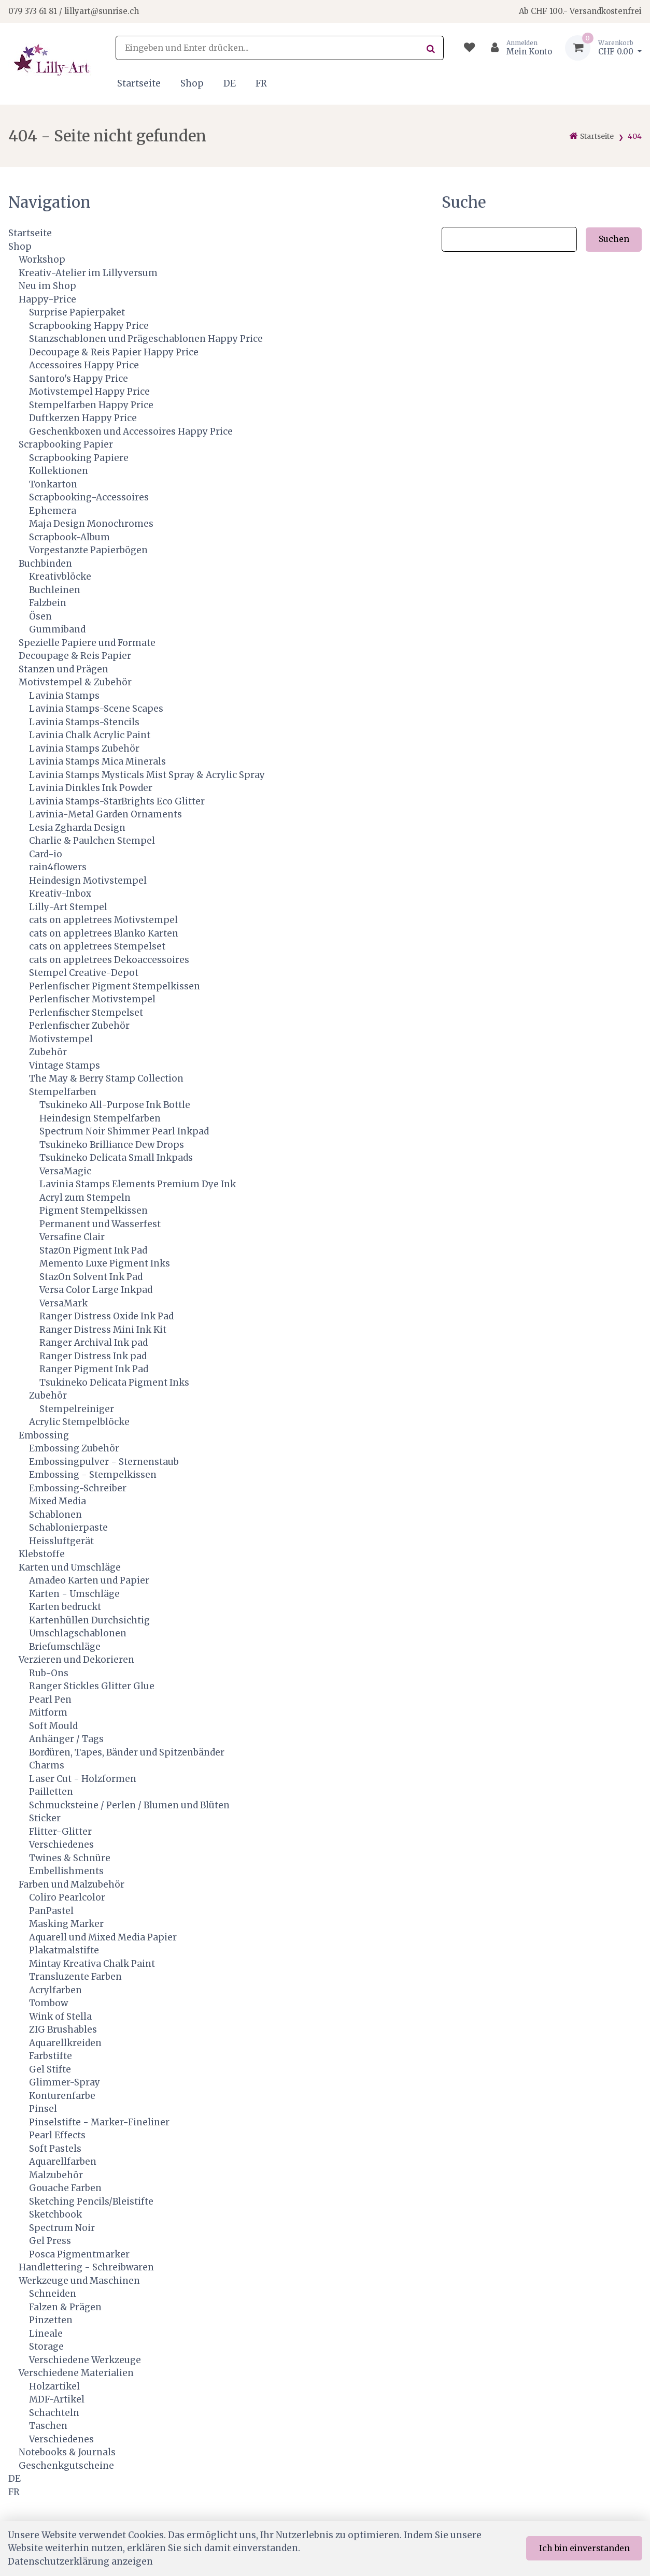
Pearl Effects (57, 2135)
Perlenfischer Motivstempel (92, 999)
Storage (46, 2346)
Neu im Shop (47, 286)
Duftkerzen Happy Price (83, 418)
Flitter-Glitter (60, 1831)
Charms (46, 1765)
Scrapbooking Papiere (79, 458)
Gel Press (50, 2241)
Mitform (48, 1712)
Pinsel (43, 2108)
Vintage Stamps (64, 1065)
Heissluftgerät (61, 1541)
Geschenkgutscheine (66, 2465)
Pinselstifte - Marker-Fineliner (99, 2122)
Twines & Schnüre (69, 1858)
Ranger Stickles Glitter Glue (91, 1686)
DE (229, 83)
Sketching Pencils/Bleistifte (91, 2201)
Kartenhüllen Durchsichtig (89, 1620)
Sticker (45, 1818)
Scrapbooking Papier (66, 444)
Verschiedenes (61, 1844)
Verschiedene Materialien (76, 2373)
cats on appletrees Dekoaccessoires (109, 960)
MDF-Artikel (56, 2399)
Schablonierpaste (68, 1527)
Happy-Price (47, 299)
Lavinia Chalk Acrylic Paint (89, 735)
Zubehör (48, 1052)
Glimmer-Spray (64, 2082)
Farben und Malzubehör (71, 1884)
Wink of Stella (60, 2016)
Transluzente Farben (75, 1976)
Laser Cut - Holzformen (82, 1779)
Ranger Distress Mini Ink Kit (102, 1329)
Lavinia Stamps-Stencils (84, 722)
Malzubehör (56, 2175)
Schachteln (54, 2413)
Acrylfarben (55, 1990)
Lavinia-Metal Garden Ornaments (105, 814)
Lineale (46, 2333)
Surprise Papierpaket (77, 312)
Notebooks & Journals (67, 2452)
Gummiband (57, 629)
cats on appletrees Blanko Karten (103, 933)
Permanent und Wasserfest (100, 1224)
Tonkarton (53, 484)
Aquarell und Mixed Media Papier (103, 1937)
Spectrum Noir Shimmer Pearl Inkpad (124, 1131)
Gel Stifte (50, 2069)
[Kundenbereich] (517, 48)
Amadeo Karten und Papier (89, 1580)
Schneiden (52, 2293)
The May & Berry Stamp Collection (106, 1078)
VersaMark (63, 1303)
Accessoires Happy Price (84, 365)
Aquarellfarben (62, 2161)
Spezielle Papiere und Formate (87, 643)
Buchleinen (54, 590)
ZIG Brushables (63, 2029)
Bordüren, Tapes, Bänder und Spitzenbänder (126, 1752)
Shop (192, 83)
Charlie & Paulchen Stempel (92, 840)
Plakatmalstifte (64, 1950)
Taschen (48, 2425)
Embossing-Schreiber (77, 1488)
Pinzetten (51, 2320)
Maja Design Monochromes (91, 523)
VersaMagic (65, 1171)
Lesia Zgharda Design (77, 827)
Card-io (45, 854)
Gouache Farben (65, 2188)
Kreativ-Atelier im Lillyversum (88, 273)
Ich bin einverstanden (584, 2548)
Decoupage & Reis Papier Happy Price (114, 352)
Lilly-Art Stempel (68, 907)
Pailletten (51, 1791)
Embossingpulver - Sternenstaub (104, 1461)
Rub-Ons (48, 1673)
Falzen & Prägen (65, 2307)
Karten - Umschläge (74, 1594)
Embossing (44, 1435)
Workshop (42, 259)
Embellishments (66, 1871)
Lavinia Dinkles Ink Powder (90, 788)
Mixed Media (57, 1501)
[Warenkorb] (603, 48)
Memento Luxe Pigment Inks (104, 1263)
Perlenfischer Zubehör (79, 1025)
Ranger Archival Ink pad (93, 1342)
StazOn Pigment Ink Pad (93, 1250)
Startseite (139, 83)
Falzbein (47, 603)
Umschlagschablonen (77, 1633)
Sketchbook (55, 2214)
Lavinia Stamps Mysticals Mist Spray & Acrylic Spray (147, 775)
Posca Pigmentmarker (79, 2254)
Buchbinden (45, 563)
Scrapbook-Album (69, 537)
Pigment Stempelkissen (93, 1210)
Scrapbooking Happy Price (89, 326)
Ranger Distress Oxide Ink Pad (106, 1316)
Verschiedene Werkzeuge (85, 2360)
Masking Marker (66, 1924)
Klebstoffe (42, 1554)
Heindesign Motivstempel (88, 880)
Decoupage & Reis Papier (75, 655)
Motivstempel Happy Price (89, 391)
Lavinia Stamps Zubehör (84, 748)
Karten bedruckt (65, 1607)
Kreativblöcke (60, 576)
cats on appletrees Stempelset (97, 946)
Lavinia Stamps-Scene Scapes (96, 708)
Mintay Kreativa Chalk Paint (92, 1963)
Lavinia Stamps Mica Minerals (97, 761)
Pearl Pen (50, 1699)
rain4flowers (58, 867)
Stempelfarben (62, 1092)
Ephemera (52, 510)
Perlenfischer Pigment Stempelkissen (114, 986)
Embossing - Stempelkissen (93, 1474)
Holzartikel (54, 2386)
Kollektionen (58, 471)
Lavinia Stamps (64, 695)
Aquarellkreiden (65, 2043)
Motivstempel (61, 1039)
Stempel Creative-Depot (83, 972)
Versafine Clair (72, 1237)
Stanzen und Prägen (63, 669)
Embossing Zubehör (74, 1448)
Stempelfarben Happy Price (91, 405)
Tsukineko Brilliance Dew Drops (111, 1144)
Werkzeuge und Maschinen (79, 2280)
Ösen (40, 616)
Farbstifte (50, 2056)
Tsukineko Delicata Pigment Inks (114, 1382)
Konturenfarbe (62, 2096)
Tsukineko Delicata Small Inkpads (116, 1157)
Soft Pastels (55, 2148)
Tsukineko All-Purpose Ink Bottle (114, 1105)
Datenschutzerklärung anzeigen (80, 2561)
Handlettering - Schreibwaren (86, 2267)
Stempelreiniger (76, 1409)
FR (261, 83)
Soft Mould (53, 1726)
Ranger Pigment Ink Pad (93, 1369)
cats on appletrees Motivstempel (103, 920)
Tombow (48, 2003)
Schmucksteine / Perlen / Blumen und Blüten (129, 1805)
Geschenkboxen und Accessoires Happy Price (131, 431)
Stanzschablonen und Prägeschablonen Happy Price (146, 338)
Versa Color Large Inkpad (95, 1290)
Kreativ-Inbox (60, 893)
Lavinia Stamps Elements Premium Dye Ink (137, 1184)
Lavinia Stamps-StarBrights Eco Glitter (117, 801)
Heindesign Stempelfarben (100, 1118)
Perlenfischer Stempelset (86, 1012)
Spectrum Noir (62, 2228)
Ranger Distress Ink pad (93, 1356)
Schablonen (55, 1514)
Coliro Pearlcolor (67, 1897)
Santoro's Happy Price (78, 378)
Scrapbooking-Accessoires (89, 497)
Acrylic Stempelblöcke (79, 1422)
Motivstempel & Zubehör (75, 682)
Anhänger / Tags (66, 1739)
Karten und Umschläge (70, 1567)
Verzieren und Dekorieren (76, 1659)
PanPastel (51, 1911)
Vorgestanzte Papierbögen (88, 550)
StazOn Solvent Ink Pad (91, 1277)
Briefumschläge (65, 1646)
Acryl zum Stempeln (85, 1197)
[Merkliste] (469, 48)
